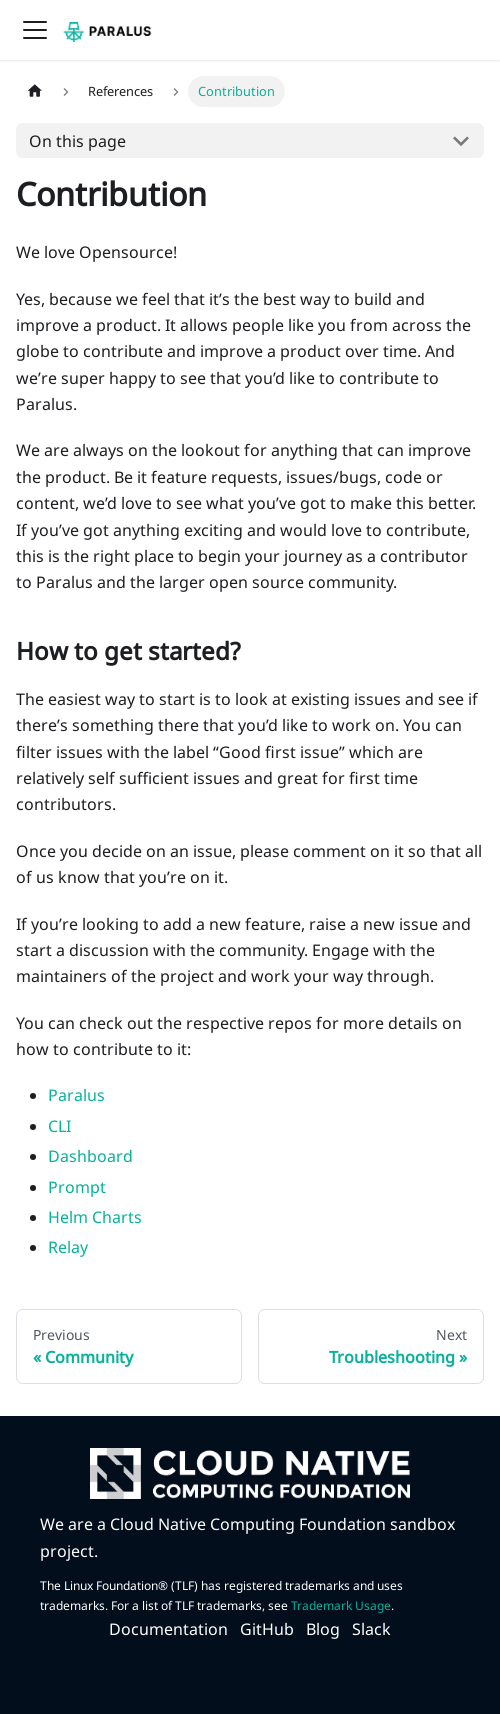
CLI (59, 1126)
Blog (323, 1629)
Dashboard (90, 1156)
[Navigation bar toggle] (35, 30)
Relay (68, 1247)
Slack (371, 1629)
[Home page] (35, 91)
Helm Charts (95, 1217)
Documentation (168, 1629)
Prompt (77, 1187)
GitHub (267, 1629)
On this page (77, 141)
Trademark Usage (341, 1605)
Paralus (76, 1095)
